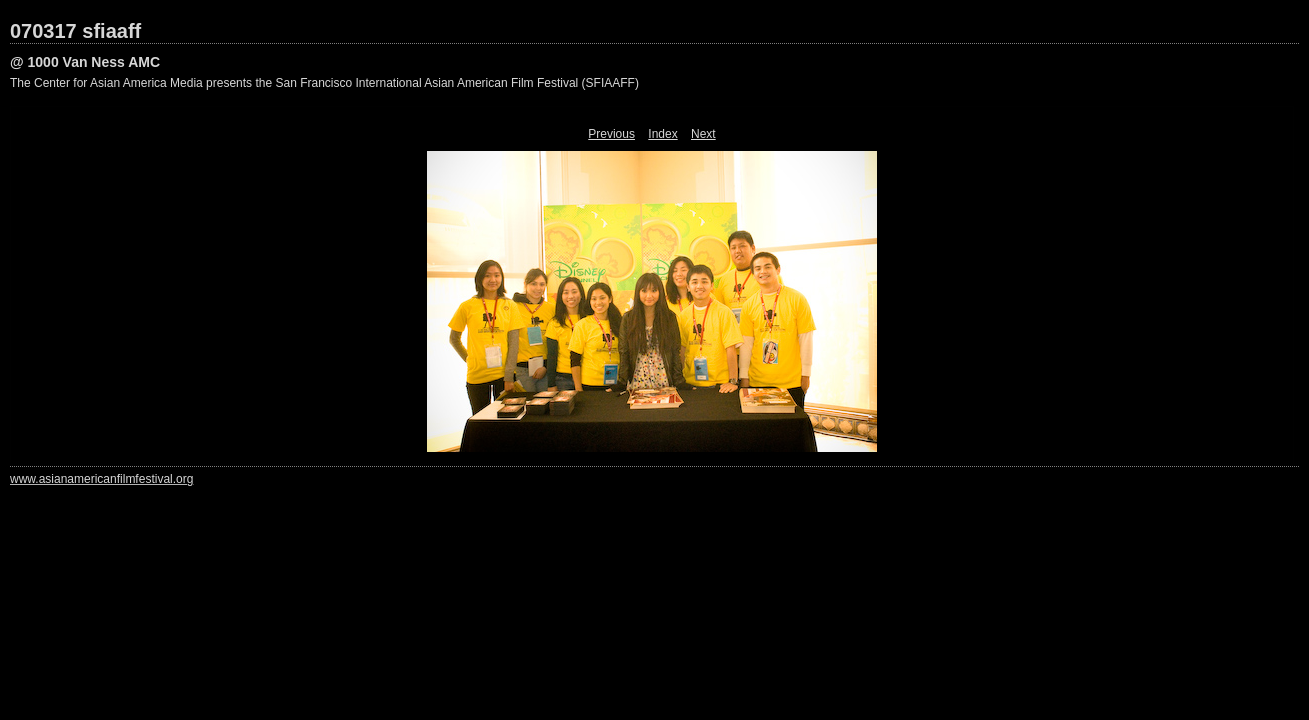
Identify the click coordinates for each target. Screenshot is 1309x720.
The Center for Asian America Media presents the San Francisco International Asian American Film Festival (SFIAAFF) (324, 83)
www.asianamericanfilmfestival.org (101, 479)
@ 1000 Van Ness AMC (85, 62)
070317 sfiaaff (75, 31)
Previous (611, 134)
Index (662, 134)
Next (703, 134)
